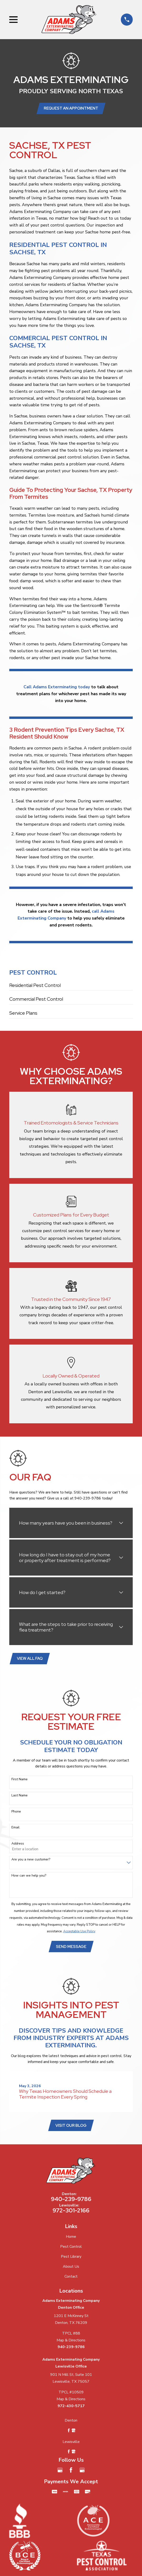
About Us (71, 2267)
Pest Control (71, 2248)
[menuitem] (71, 987)
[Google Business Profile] (60, 2471)
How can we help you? (28, 1876)
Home (71, 2238)
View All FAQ (30, 1658)
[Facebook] (70, 2471)
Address (17, 1844)
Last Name (19, 1796)
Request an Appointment (71, 108)
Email (15, 1828)
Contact (71, 2277)
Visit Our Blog (71, 2126)
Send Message (71, 1947)
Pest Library (71, 2258)
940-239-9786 (71, 2200)
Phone (16, 1812)
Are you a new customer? (30, 1860)
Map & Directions (71, 2341)
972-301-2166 (71, 2211)
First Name (19, 1780)
